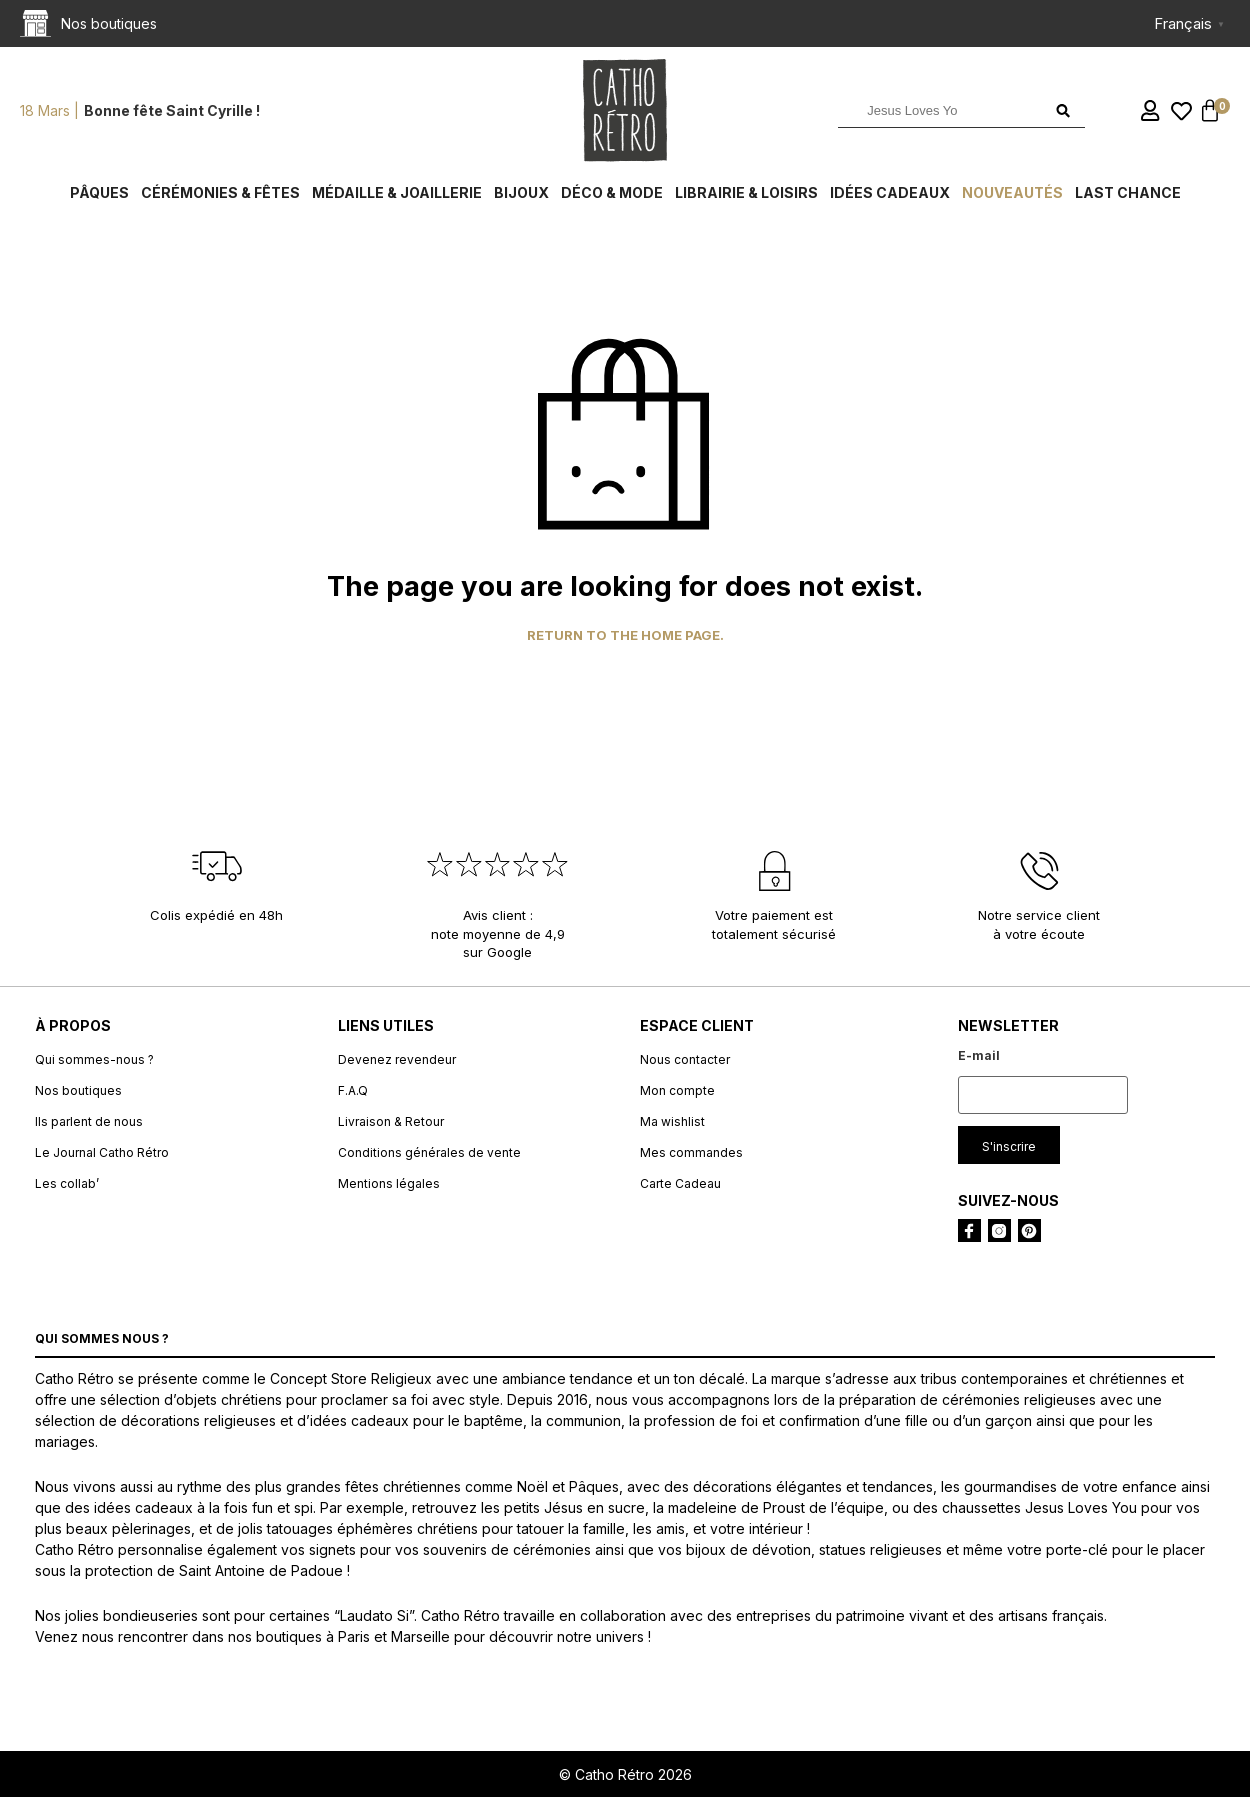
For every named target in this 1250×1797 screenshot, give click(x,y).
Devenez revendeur (397, 1059)
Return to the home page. (625, 635)
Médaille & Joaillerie (397, 192)
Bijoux (521, 192)
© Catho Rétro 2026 (625, 1774)
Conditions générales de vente (429, 1152)
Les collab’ (67, 1183)
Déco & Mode (612, 192)
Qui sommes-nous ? (94, 1059)
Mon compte (677, 1090)
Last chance (1128, 192)
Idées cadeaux (890, 192)
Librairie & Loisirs (746, 192)
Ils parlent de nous (89, 1121)
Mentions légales (389, 1183)
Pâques (99, 192)
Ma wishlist (672, 1121)
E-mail (979, 1055)
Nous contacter (685, 1059)
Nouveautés (1012, 192)
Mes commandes (691, 1152)
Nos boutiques (78, 1090)
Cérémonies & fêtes (220, 192)
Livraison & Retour (391, 1121)
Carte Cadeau (680, 1183)
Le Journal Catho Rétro (102, 1152)
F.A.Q (353, 1090)
